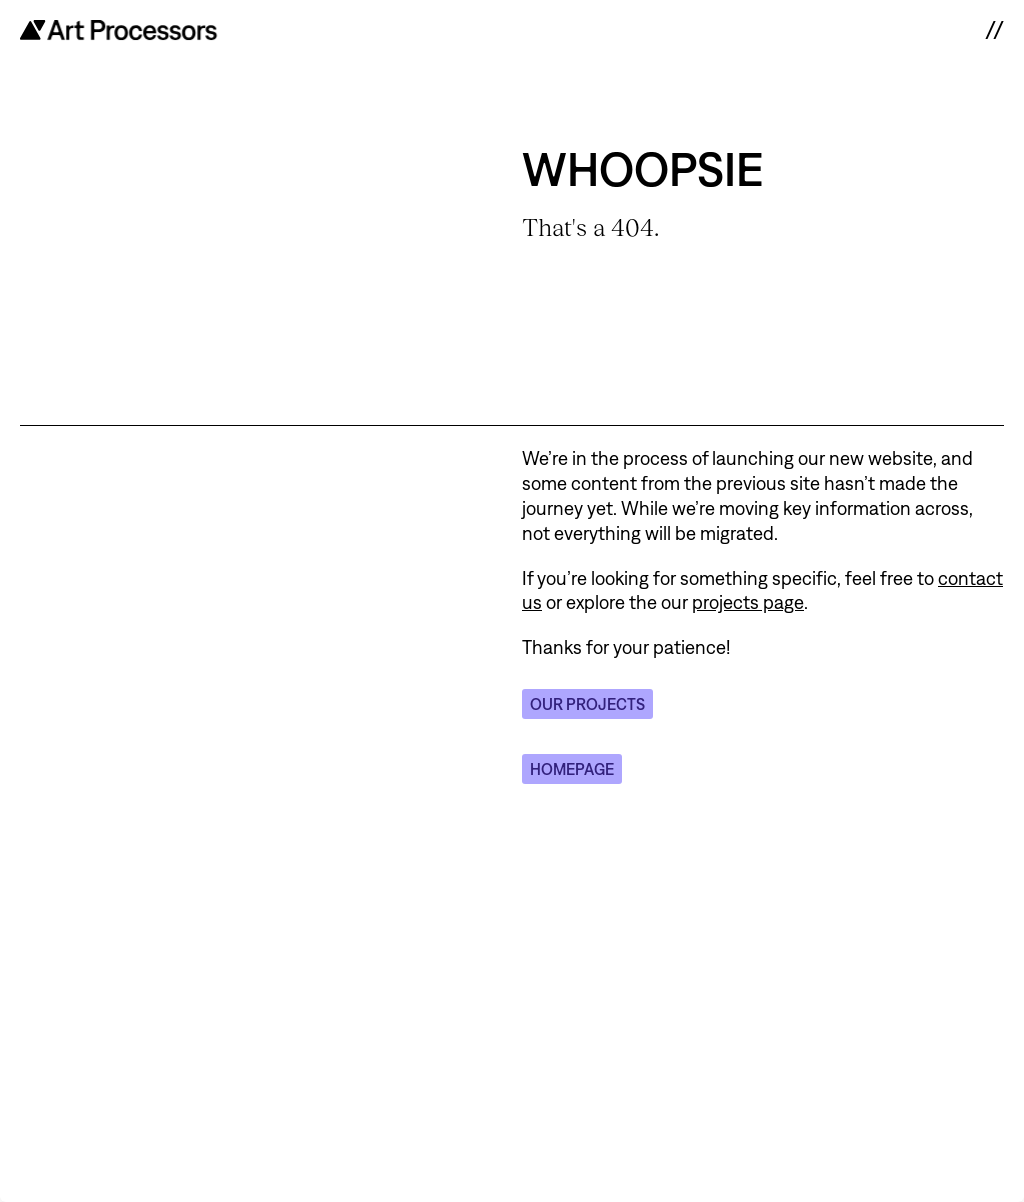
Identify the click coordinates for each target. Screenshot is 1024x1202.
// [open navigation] (994, 30)
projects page (748, 602)
